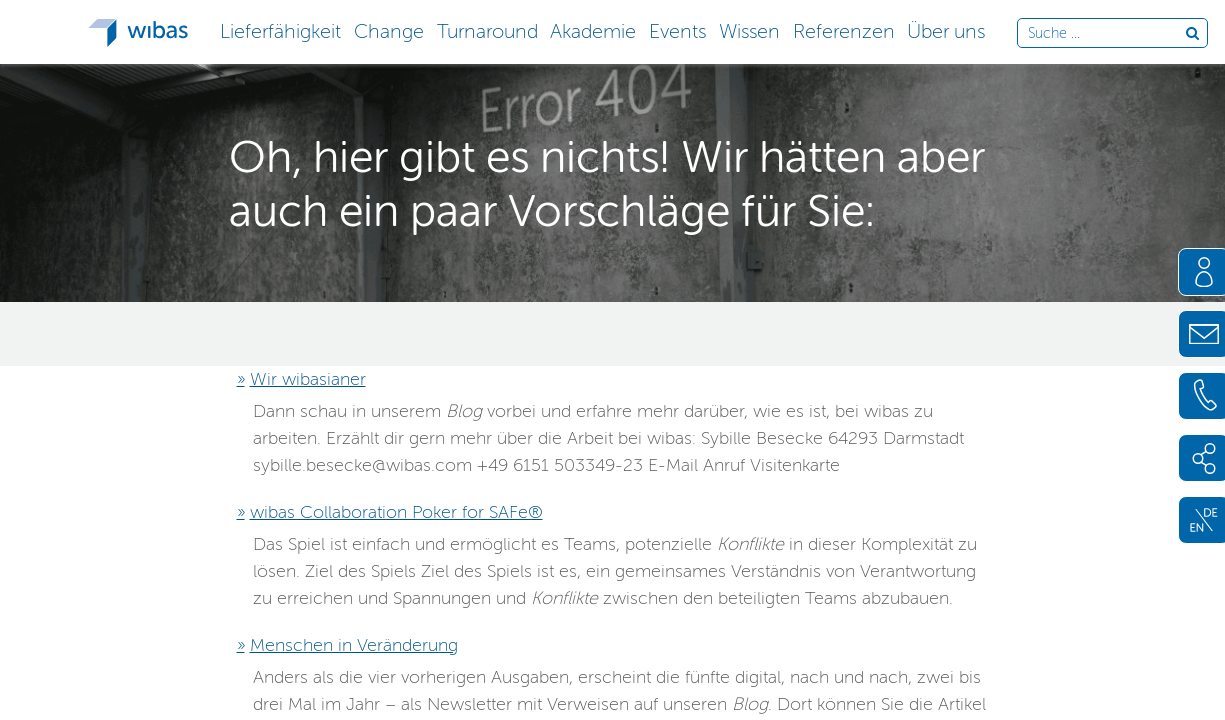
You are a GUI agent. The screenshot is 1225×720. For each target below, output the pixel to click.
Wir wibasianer (308, 379)
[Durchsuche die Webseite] (1106, 34)
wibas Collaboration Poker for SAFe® (396, 512)
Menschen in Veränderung (354, 645)
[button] (281, 29)
